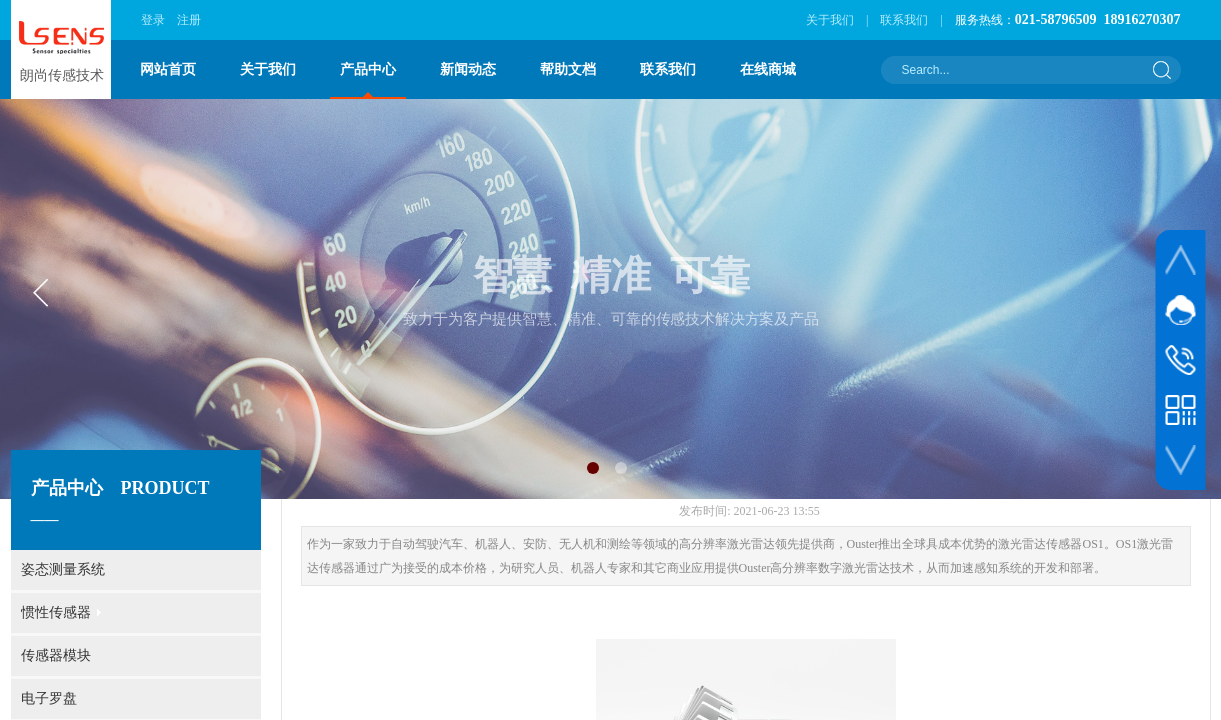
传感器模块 (56, 655)
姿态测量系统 (63, 569)
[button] (593, 468)
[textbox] (1018, 70)
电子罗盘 (49, 698)
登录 (153, 20)
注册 (189, 20)
